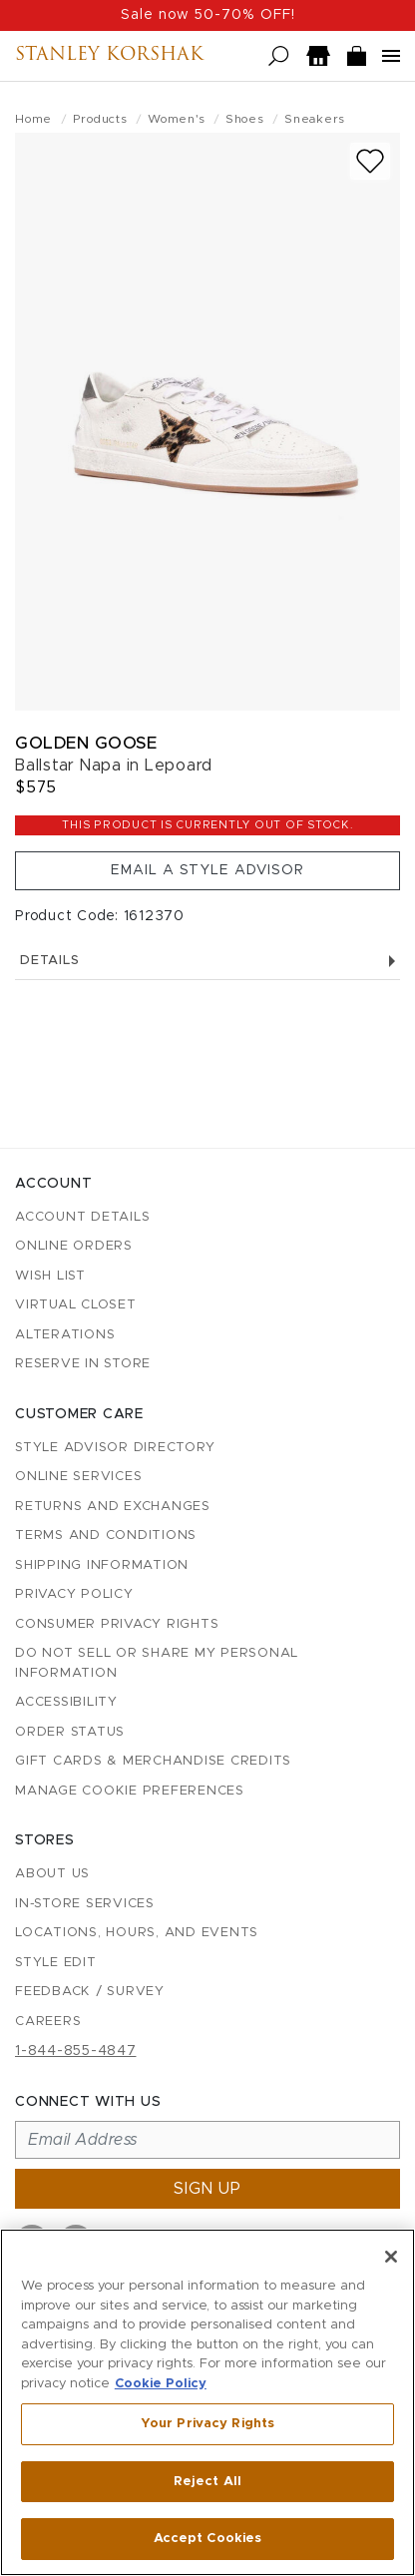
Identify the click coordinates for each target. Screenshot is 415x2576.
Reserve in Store (83, 1363)
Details (207, 960)
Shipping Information (102, 1565)
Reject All (207, 2481)
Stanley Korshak (109, 56)
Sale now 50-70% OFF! (208, 15)
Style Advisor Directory (114, 1447)
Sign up (207, 2189)
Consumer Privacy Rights (116, 1624)
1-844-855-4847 (76, 2051)
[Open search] (278, 56)
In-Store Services (85, 1903)
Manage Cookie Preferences (129, 1791)
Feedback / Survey (90, 1991)
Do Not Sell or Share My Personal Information (156, 1663)
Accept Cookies (208, 2538)
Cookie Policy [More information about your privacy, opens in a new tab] (161, 2383)
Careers (48, 2021)
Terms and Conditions (106, 1535)
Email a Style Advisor (207, 870)
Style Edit (56, 1962)
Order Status (70, 1732)
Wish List (50, 1276)
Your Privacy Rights (207, 2423)
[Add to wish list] (370, 161)
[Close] (391, 2257)
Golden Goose (86, 743)
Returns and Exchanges (112, 1506)
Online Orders (74, 1246)
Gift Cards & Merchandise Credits (153, 1761)
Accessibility (66, 1702)
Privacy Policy (74, 1594)
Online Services (78, 1476)
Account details (82, 1217)
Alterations (65, 1334)
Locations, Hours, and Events (136, 1932)
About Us (52, 1873)
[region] (207, 2402)
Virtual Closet (76, 1304)
